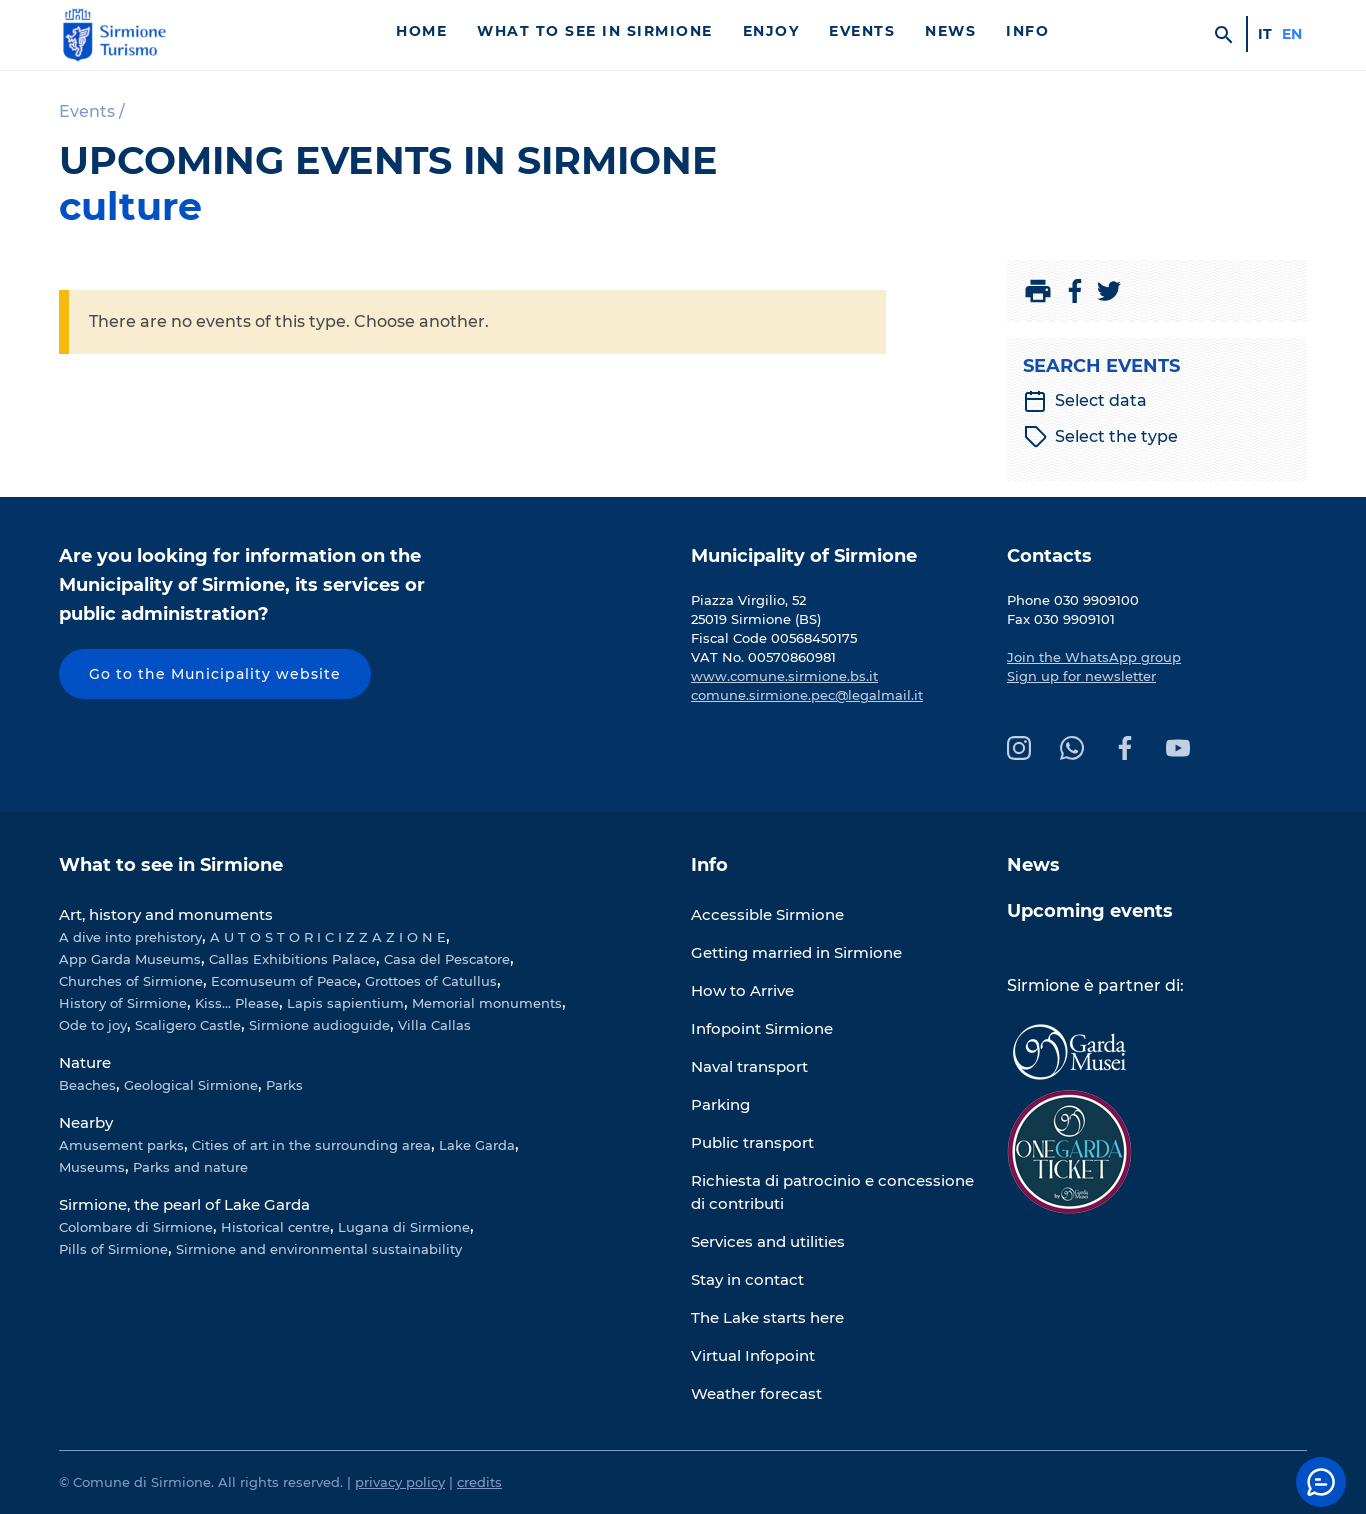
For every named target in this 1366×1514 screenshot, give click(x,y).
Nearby (86, 1122)
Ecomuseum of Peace (284, 981)
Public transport (752, 1142)
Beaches (87, 1085)
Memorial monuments (487, 1003)
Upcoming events (1090, 911)
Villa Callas (434, 1025)
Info (1027, 31)
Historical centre (275, 1227)
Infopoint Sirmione (762, 1028)
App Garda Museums (130, 959)
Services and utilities (768, 1241)
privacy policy (400, 1482)
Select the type (1101, 437)
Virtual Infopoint (753, 1355)
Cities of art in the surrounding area (311, 1145)
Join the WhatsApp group (1094, 657)
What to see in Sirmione (595, 31)
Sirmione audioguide (319, 1025)
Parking (720, 1104)
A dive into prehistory (130, 937)
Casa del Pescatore (447, 959)
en (1292, 34)
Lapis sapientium (345, 1003)
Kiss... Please (237, 1003)
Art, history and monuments (166, 914)
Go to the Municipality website (215, 674)
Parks (284, 1085)
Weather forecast (756, 1393)
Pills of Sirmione (113, 1249)
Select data (1085, 401)
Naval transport (749, 1066)
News (950, 31)
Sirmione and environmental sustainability (319, 1249)
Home (421, 31)
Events (862, 31)
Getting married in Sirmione (796, 952)
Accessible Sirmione (767, 914)
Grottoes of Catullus (431, 981)
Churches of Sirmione (131, 981)
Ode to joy (93, 1025)
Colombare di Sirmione (136, 1227)
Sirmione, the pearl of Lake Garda (184, 1204)
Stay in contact (747, 1279)
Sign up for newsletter (1081, 676)
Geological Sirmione (191, 1085)
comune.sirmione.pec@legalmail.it (807, 695)
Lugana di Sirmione (404, 1227)
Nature (85, 1062)
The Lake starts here (767, 1317)
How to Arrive (742, 990)
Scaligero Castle (188, 1025)
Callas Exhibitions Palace (292, 959)
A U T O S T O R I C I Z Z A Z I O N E (328, 937)
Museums (92, 1167)
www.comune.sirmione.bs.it (784, 676)
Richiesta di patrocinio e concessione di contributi (832, 1192)
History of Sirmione (123, 1003)
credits (479, 1482)
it (1265, 34)
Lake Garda (477, 1145)
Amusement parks (121, 1145)
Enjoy (771, 31)
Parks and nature (190, 1167)
